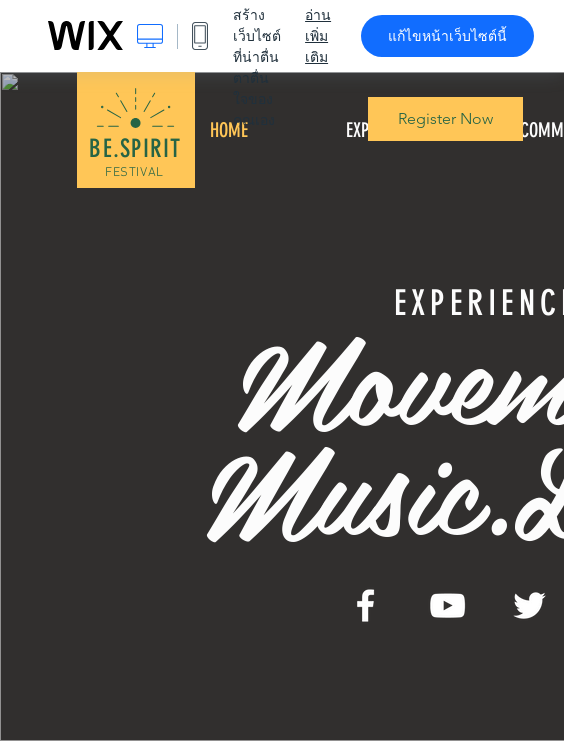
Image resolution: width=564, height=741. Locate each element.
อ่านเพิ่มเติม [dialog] (318, 36)
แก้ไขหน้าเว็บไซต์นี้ (447, 36)
